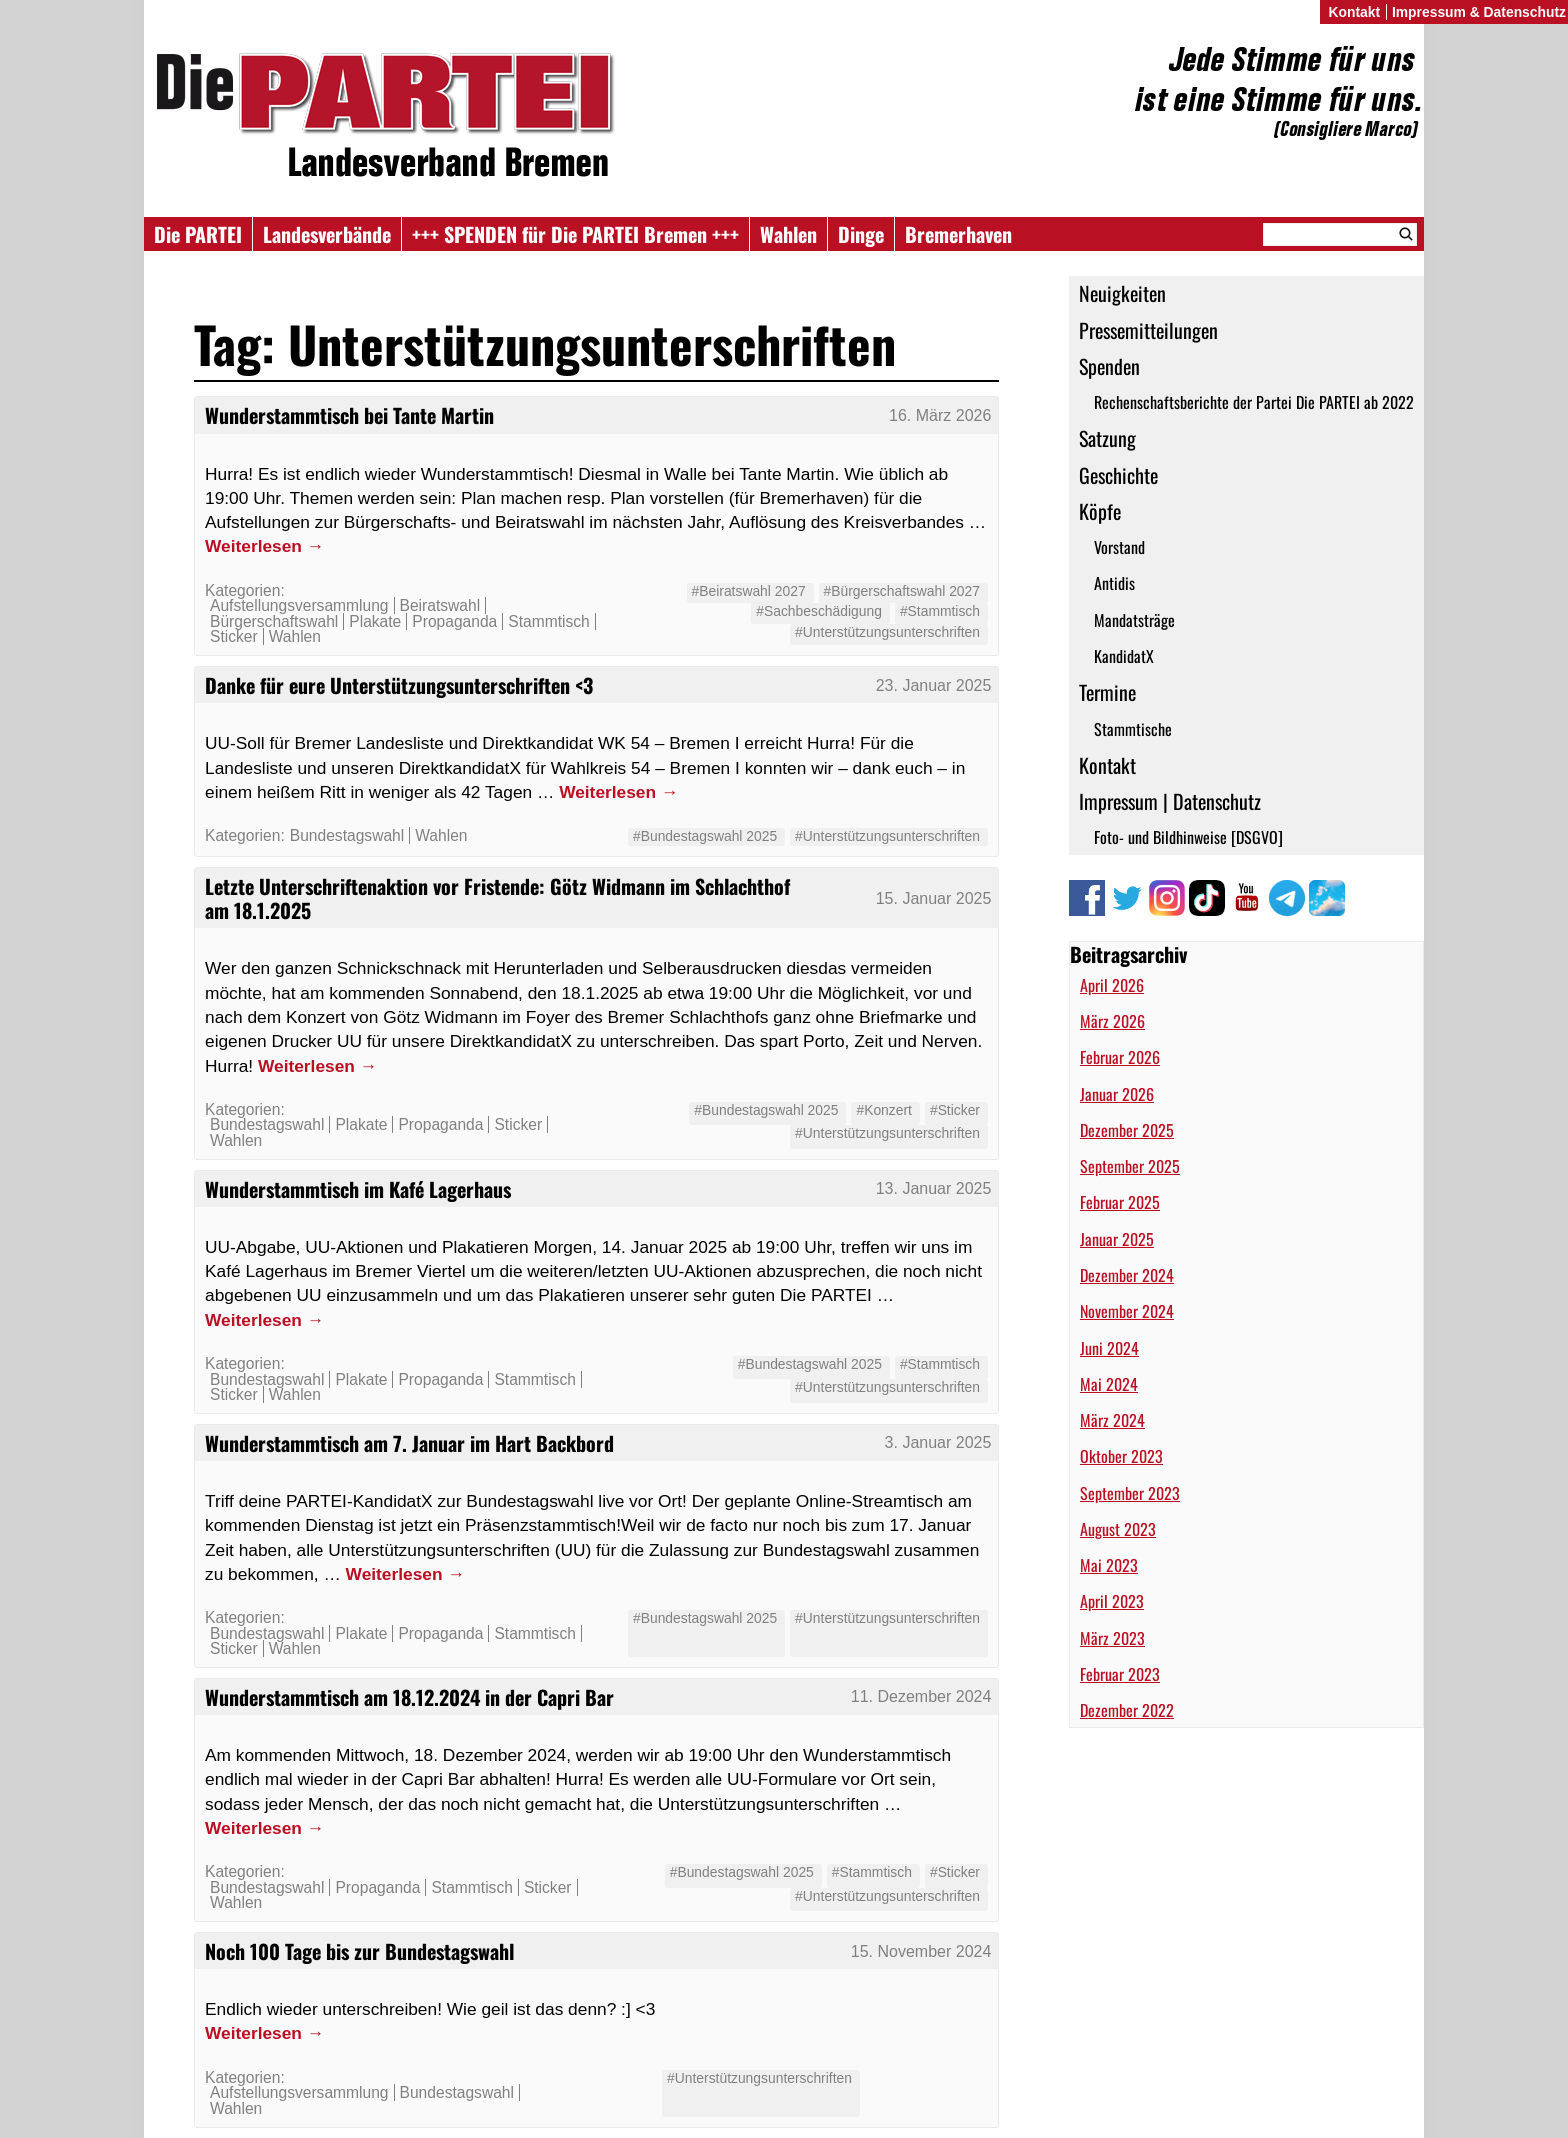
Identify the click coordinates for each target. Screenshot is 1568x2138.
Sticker (234, 636)
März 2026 (1112, 1021)
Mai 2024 (1109, 1384)
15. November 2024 (921, 1951)
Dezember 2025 (1127, 1130)
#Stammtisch (940, 611)
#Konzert (883, 1110)
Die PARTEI (198, 234)
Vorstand (1119, 547)
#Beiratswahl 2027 (749, 591)
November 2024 (1127, 1311)
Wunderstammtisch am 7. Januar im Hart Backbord (409, 1443)
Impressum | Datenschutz (1170, 801)
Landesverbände (327, 234)
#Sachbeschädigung (819, 611)
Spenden (1109, 366)
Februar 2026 (1120, 1057)
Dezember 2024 (1127, 1275)
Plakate (375, 621)
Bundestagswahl (347, 835)
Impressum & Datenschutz (1479, 12)
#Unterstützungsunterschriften (887, 632)
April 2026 (1112, 985)
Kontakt (1107, 765)
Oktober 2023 (1121, 1456)
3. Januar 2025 (938, 1442)
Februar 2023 (1120, 1674)
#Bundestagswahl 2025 (705, 836)
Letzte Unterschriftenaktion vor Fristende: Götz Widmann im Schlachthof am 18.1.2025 (497, 898)
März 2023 (1112, 1638)
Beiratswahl (440, 605)
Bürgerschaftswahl (274, 621)
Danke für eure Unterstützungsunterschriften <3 (399, 685)
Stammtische (1133, 729)
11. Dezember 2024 (921, 1696)
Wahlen (788, 234)
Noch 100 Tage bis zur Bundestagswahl (359, 1951)
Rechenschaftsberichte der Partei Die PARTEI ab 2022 (1254, 402)
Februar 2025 (1120, 1202)
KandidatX (1124, 656)
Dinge (861, 234)
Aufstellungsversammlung (299, 605)
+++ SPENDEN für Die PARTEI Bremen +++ (575, 234)
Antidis (1114, 583)
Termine (1107, 692)
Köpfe (1100, 511)
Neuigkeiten (1122, 293)
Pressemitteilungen (1148, 330)
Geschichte (1118, 475)
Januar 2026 (1117, 1094)
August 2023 (1118, 1529)
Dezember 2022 (1127, 1710)
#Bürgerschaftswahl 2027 (902, 591)
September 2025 (1130, 1166)
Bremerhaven (958, 234)
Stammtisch (548, 621)
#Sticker (955, 1110)
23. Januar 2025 (934, 685)
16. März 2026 (940, 415)
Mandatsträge (1134, 620)
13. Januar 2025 (934, 1188)
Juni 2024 (1109, 1348)
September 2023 (1130, 1493)
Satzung (1107, 438)
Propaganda (454, 621)
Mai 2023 (1109, 1565)
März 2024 (1112, 1420)
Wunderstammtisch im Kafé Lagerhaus (358, 1189)
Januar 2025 (1117, 1239)
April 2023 (1112, 1601)
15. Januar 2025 (934, 898)
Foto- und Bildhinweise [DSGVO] (1188, 837)
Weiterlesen (264, 546)
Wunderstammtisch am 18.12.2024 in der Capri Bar (409, 1697)
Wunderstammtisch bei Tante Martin (349, 415)
